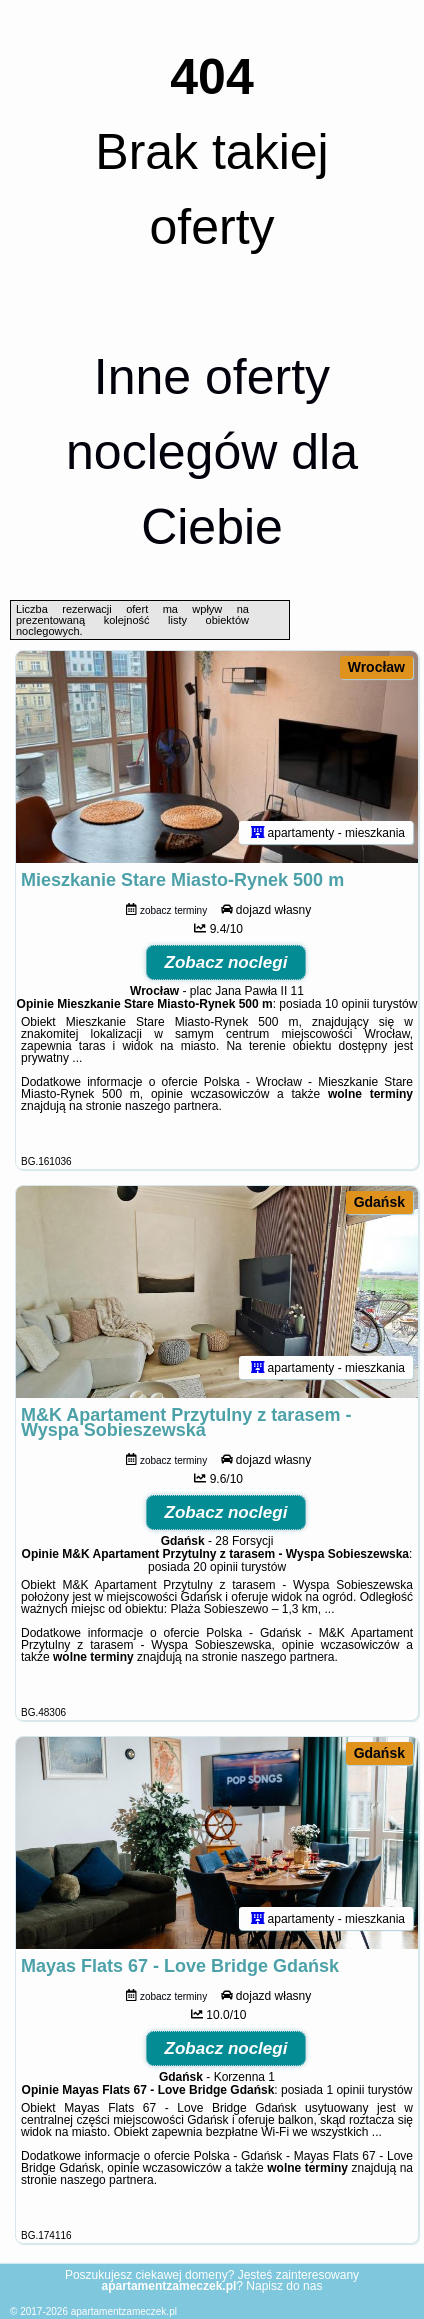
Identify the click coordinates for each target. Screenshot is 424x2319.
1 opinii (345, 2090)
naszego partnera (171, 1106)
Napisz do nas (284, 2286)
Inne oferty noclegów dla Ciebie (212, 452)
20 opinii (215, 1567)
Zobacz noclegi (226, 962)
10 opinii (347, 1004)
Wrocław (376, 667)
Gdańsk (379, 1202)
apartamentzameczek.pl (124, 2311)
